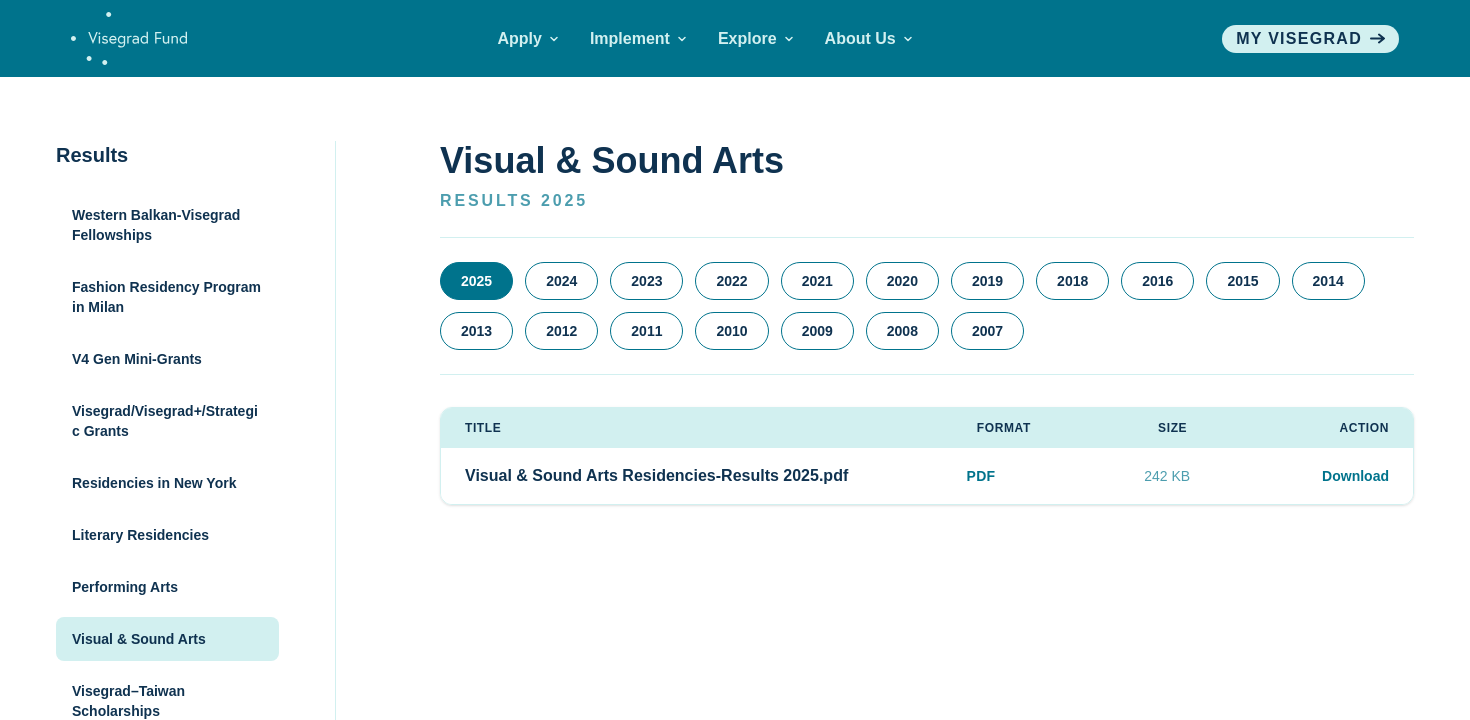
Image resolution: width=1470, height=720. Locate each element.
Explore (755, 38)
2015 (1242, 281)
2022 (731, 281)
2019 (987, 281)
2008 (902, 331)
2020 (902, 281)
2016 (1157, 281)
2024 (561, 281)
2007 (987, 331)
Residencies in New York (154, 483)
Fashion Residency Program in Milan (166, 297)
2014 (1328, 281)
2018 (1072, 281)
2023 (646, 281)
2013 (476, 331)
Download (1355, 476)
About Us (868, 38)
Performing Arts (125, 587)
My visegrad (1310, 38)
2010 (731, 331)
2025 (476, 281)
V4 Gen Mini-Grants (137, 359)
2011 (646, 331)
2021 (817, 281)
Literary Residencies (140, 535)
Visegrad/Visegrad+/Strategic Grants (165, 421)
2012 (561, 331)
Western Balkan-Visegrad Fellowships (156, 225)
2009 (817, 331)
